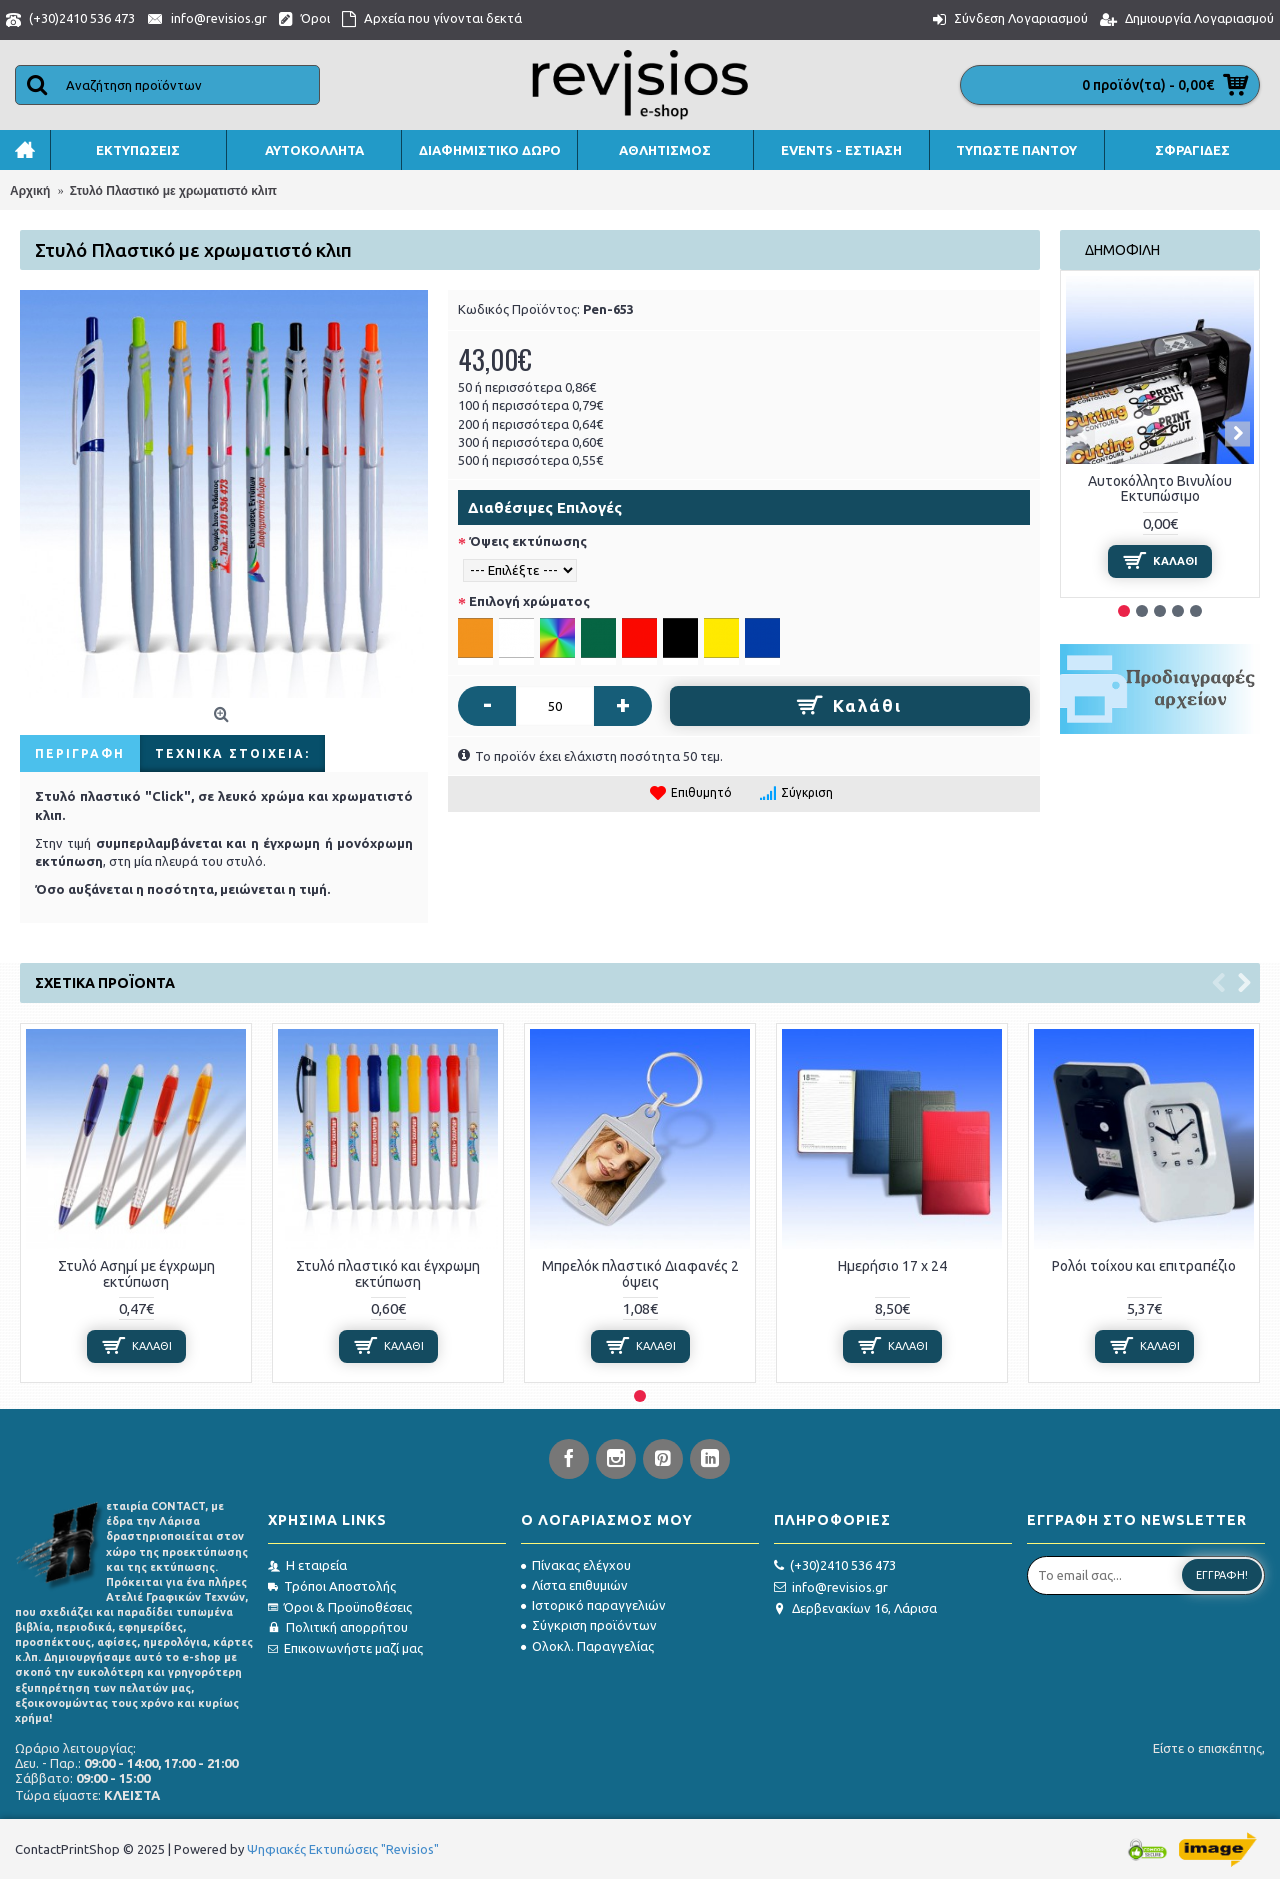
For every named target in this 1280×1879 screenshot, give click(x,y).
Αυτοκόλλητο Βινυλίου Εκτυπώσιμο (1160, 488)
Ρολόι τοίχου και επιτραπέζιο (1144, 1266)
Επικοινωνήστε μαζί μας (345, 1648)
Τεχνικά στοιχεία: (232, 753)
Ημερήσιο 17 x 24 (892, 1266)
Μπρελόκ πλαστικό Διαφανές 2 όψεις (640, 1273)
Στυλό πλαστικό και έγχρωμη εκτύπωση (388, 1273)
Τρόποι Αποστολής (332, 1586)
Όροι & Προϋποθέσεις (340, 1607)
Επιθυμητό (701, 792)
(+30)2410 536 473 (835, 1566)
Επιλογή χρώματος (529, 601)
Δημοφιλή (1122, 250)
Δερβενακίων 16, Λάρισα (855, 1608)
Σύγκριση (807, 792)
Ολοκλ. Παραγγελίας (587, 1646)
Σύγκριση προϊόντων (589, 1625)
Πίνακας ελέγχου (576, 1565)
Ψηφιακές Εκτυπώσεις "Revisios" (343, 1849)
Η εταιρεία (307, 1565)
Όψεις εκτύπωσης (528, 541)
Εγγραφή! (1222, 1575)
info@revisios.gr (831, 1587)
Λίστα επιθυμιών (574, 1585)
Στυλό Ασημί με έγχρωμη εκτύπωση (136, 1273)
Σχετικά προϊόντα (105, 983)
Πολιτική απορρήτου (338, 1627)
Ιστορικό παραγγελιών (593, 1605)
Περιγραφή (80, 753)
